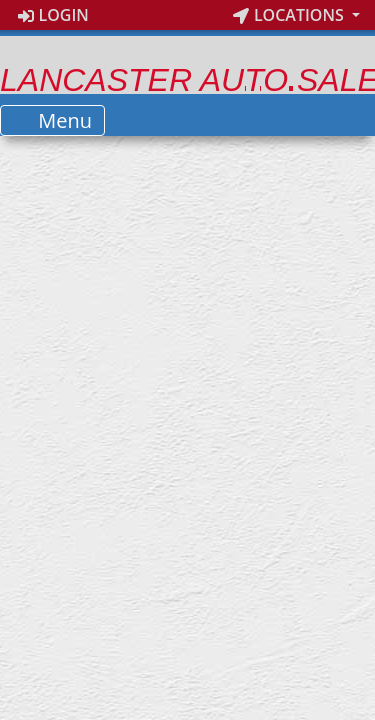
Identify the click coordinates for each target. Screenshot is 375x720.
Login (53, 15)
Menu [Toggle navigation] (52, 120)
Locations (290, 15)
